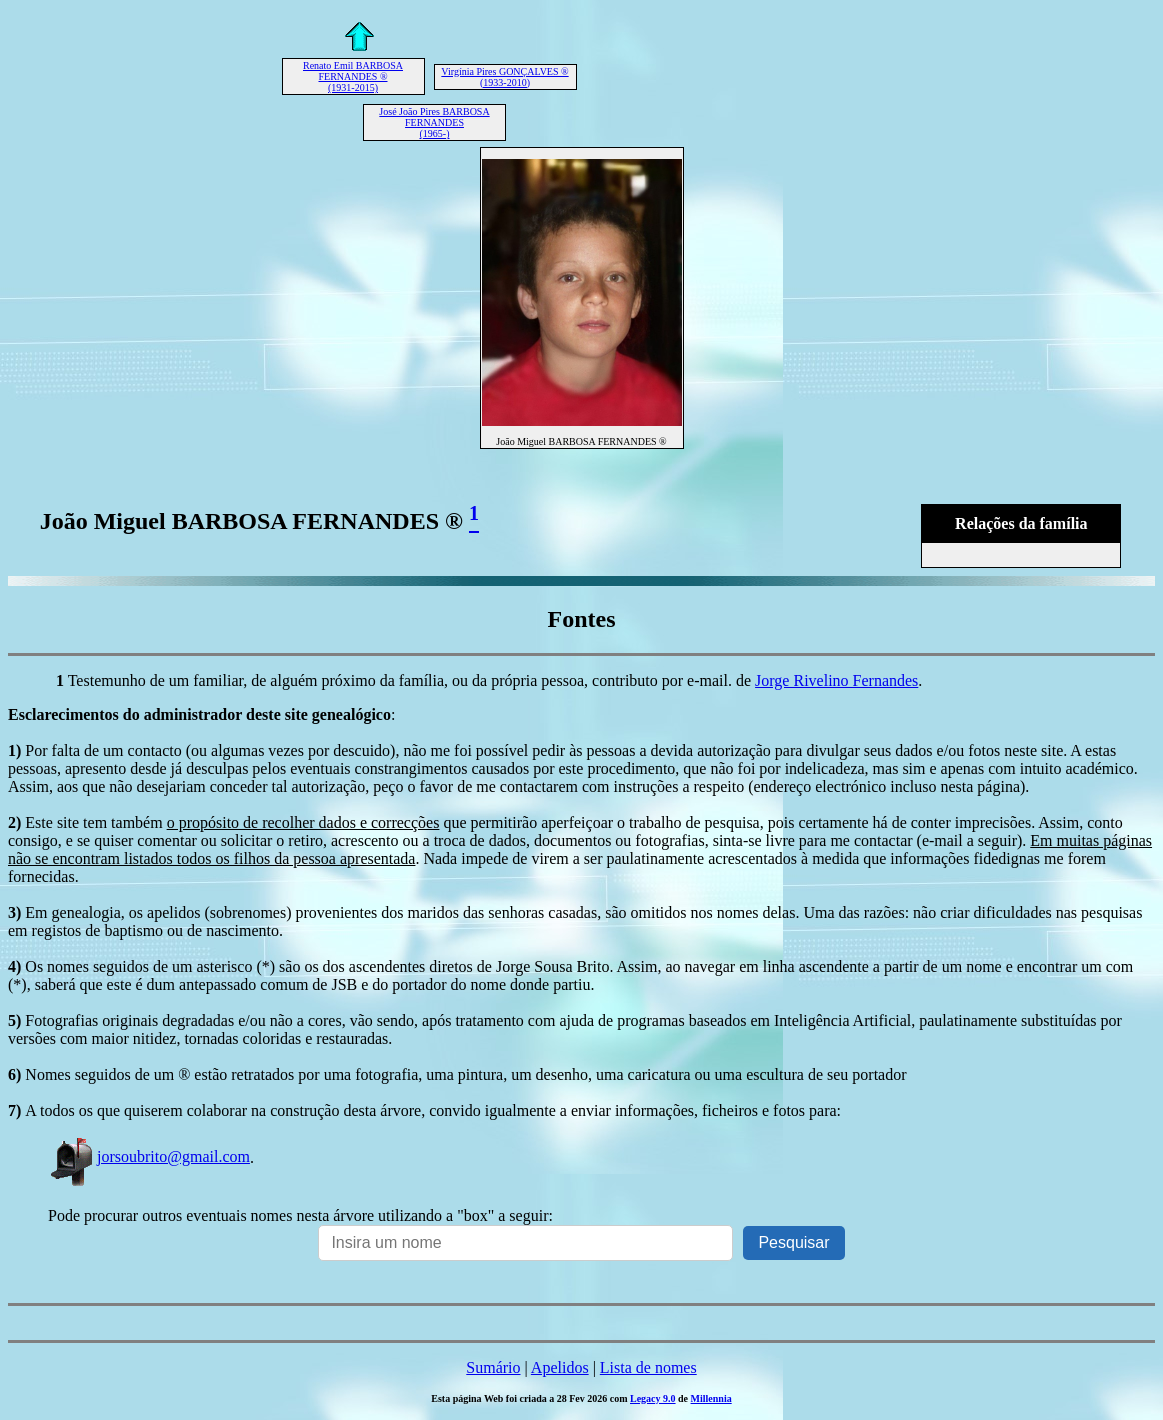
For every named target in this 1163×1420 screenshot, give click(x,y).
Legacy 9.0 (653, 1398)
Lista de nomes (648, 1367)
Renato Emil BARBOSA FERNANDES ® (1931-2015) (353, 76)
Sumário (493, 1367)
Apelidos (560, 1367)
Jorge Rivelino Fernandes (836, 680)
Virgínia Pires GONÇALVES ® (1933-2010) (504, 77)
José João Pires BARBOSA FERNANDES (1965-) (434, 122)
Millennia (711, 1398)
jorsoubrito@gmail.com (149, 1156)
